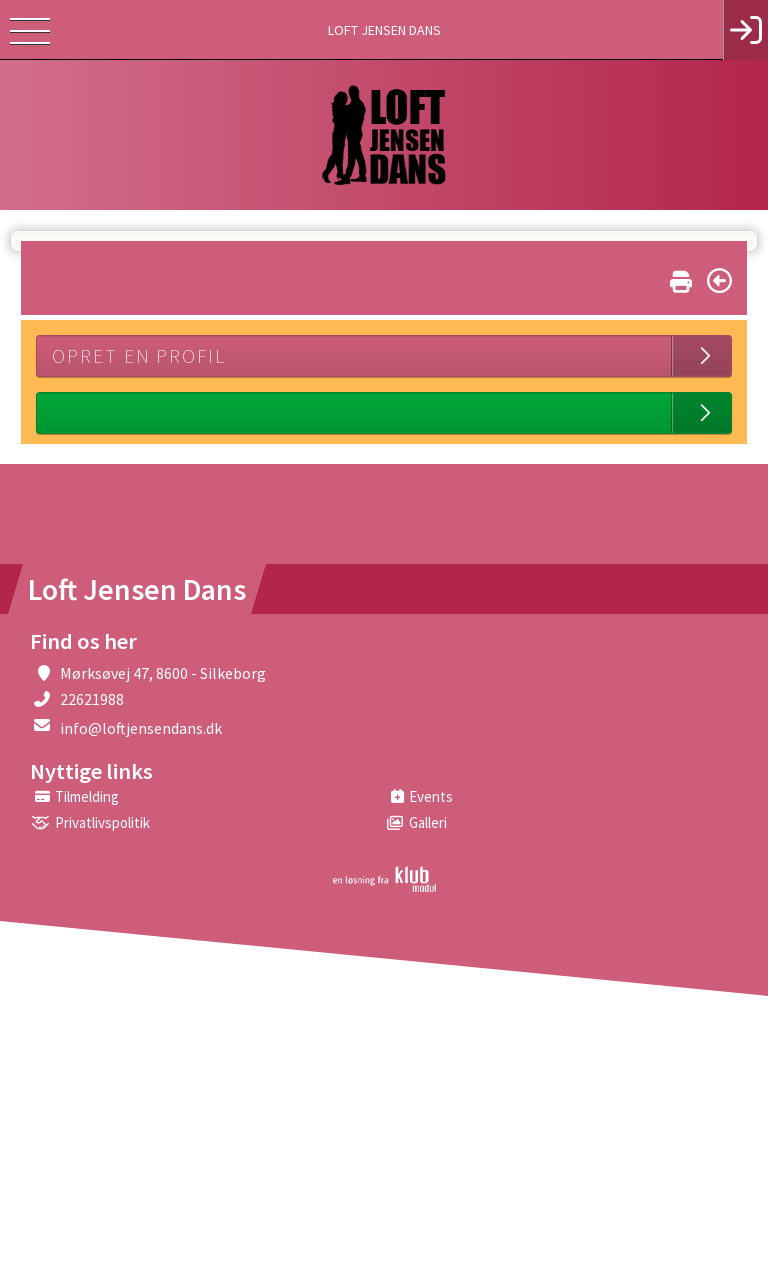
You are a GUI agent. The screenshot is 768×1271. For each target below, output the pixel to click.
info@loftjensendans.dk (141, 728)
